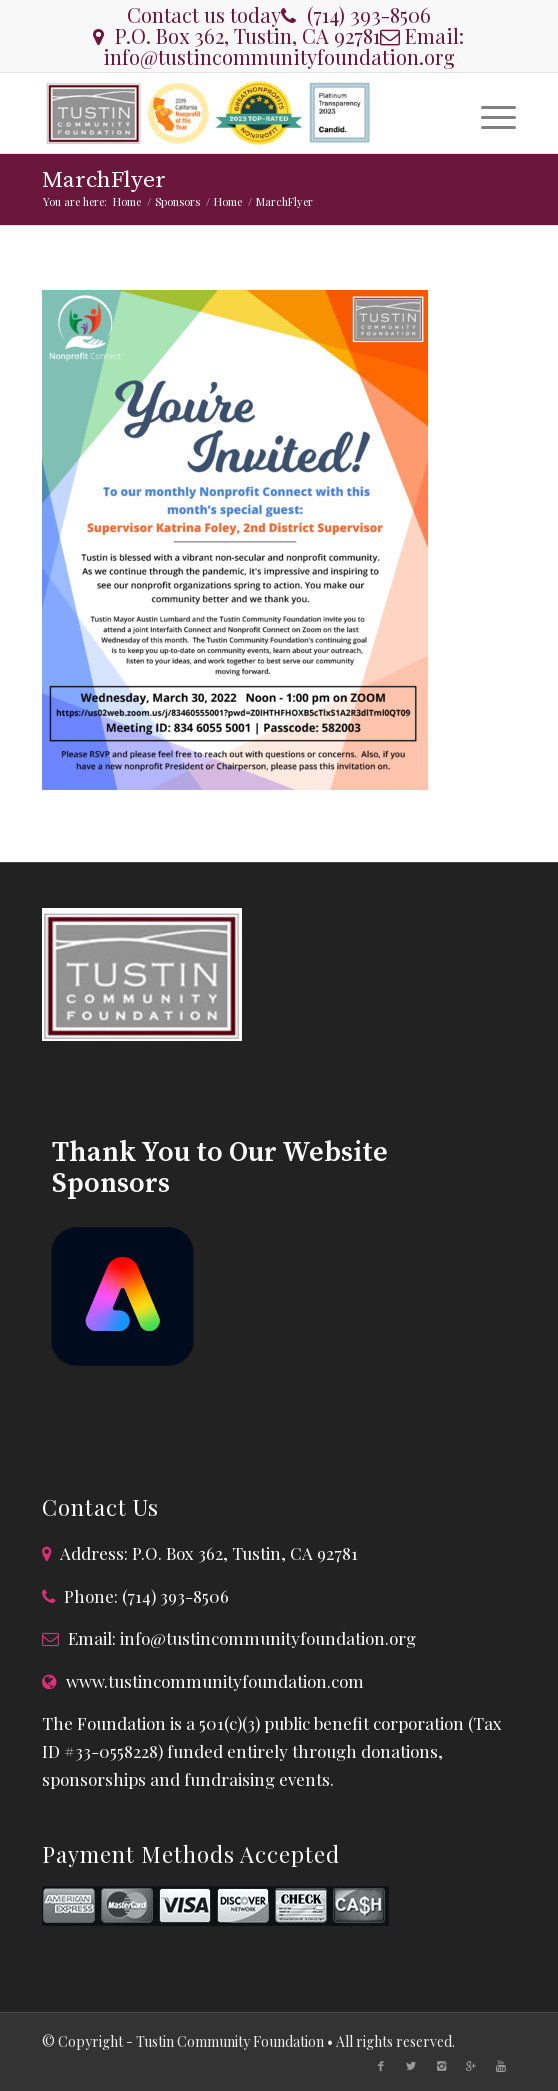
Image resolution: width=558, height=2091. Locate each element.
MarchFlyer (104, 180)
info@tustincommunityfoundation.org (279, 56)
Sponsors (177, 201)
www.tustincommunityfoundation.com (215, 1681)
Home (127, 201)
